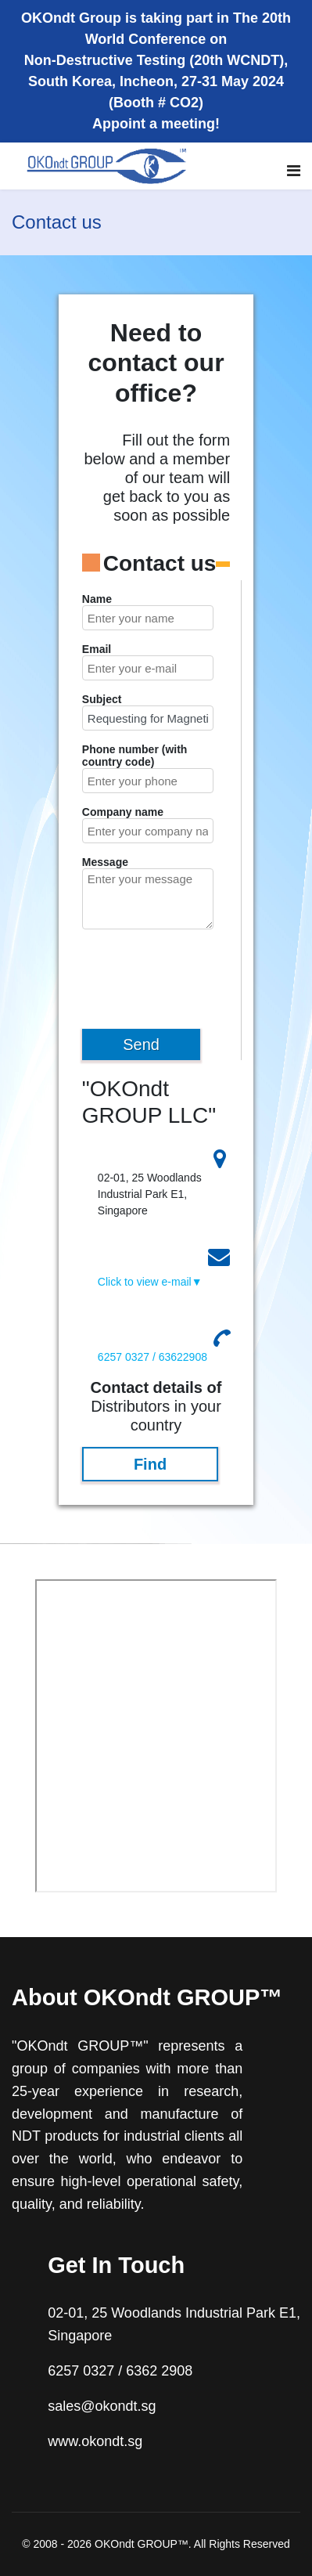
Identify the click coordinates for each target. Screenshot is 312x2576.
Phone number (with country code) (135, 755)
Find (150, 1464)
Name (97, 599)
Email (96, 649)
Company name (122, 812)
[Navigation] (293, 171)
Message (105, 862)
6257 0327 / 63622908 (152, 1357)
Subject (102, 699)
